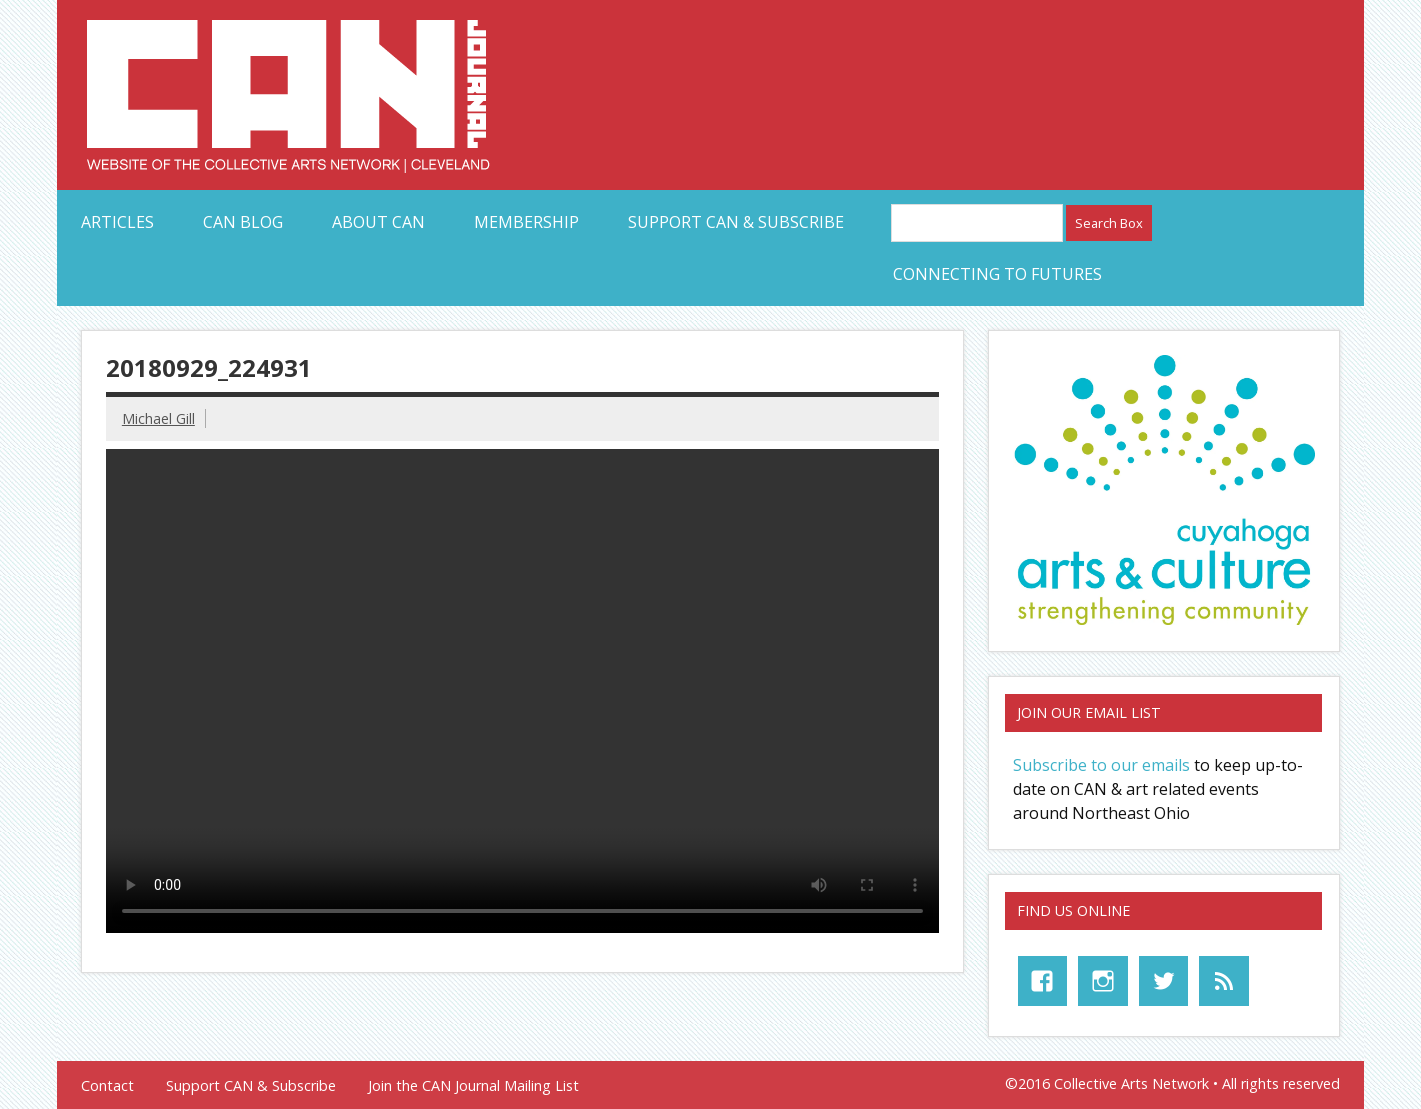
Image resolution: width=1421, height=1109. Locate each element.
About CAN (378, 222)
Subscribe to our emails (1101, 765)
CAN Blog (243, 222)
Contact (107, 1086)
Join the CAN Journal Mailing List (473, 1086)
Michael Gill (158, 418)
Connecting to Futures (997, 274)
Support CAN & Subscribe (736, 222)
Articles (117, 222)
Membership (526, 222)
